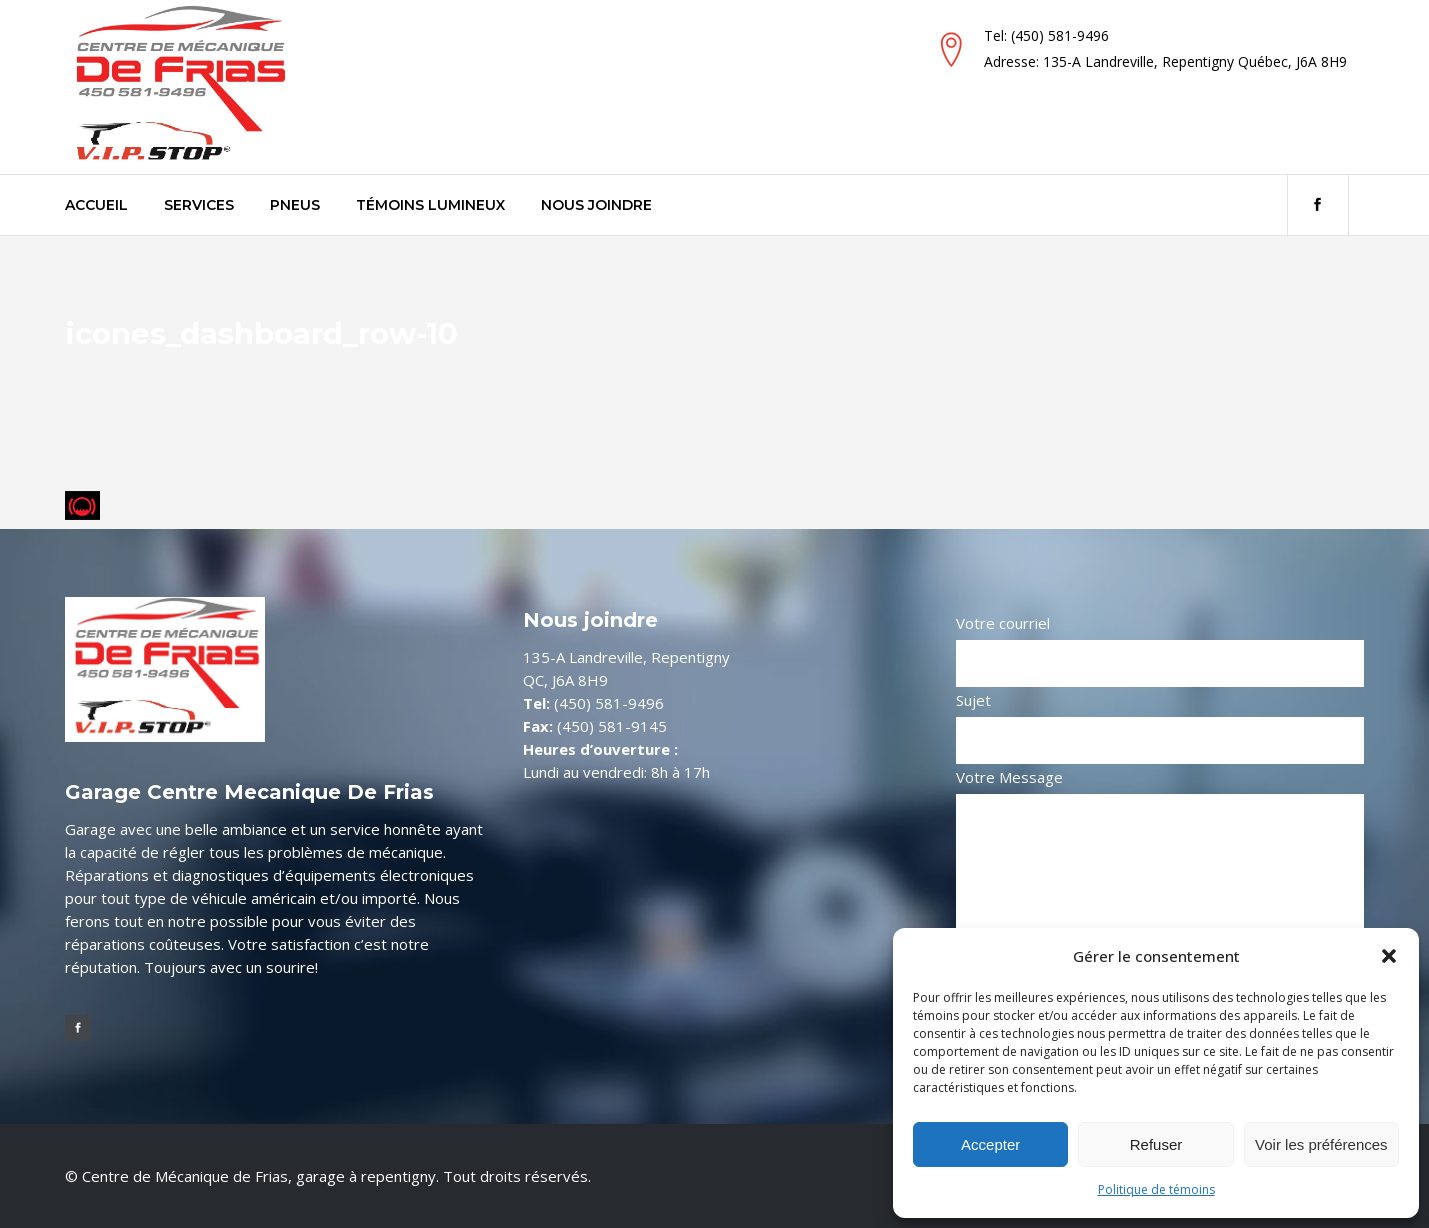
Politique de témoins (1156, 1189)
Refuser (1156, 1144)
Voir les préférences (1321, 1144)
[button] (1389, 956)
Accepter (990, 1144)
